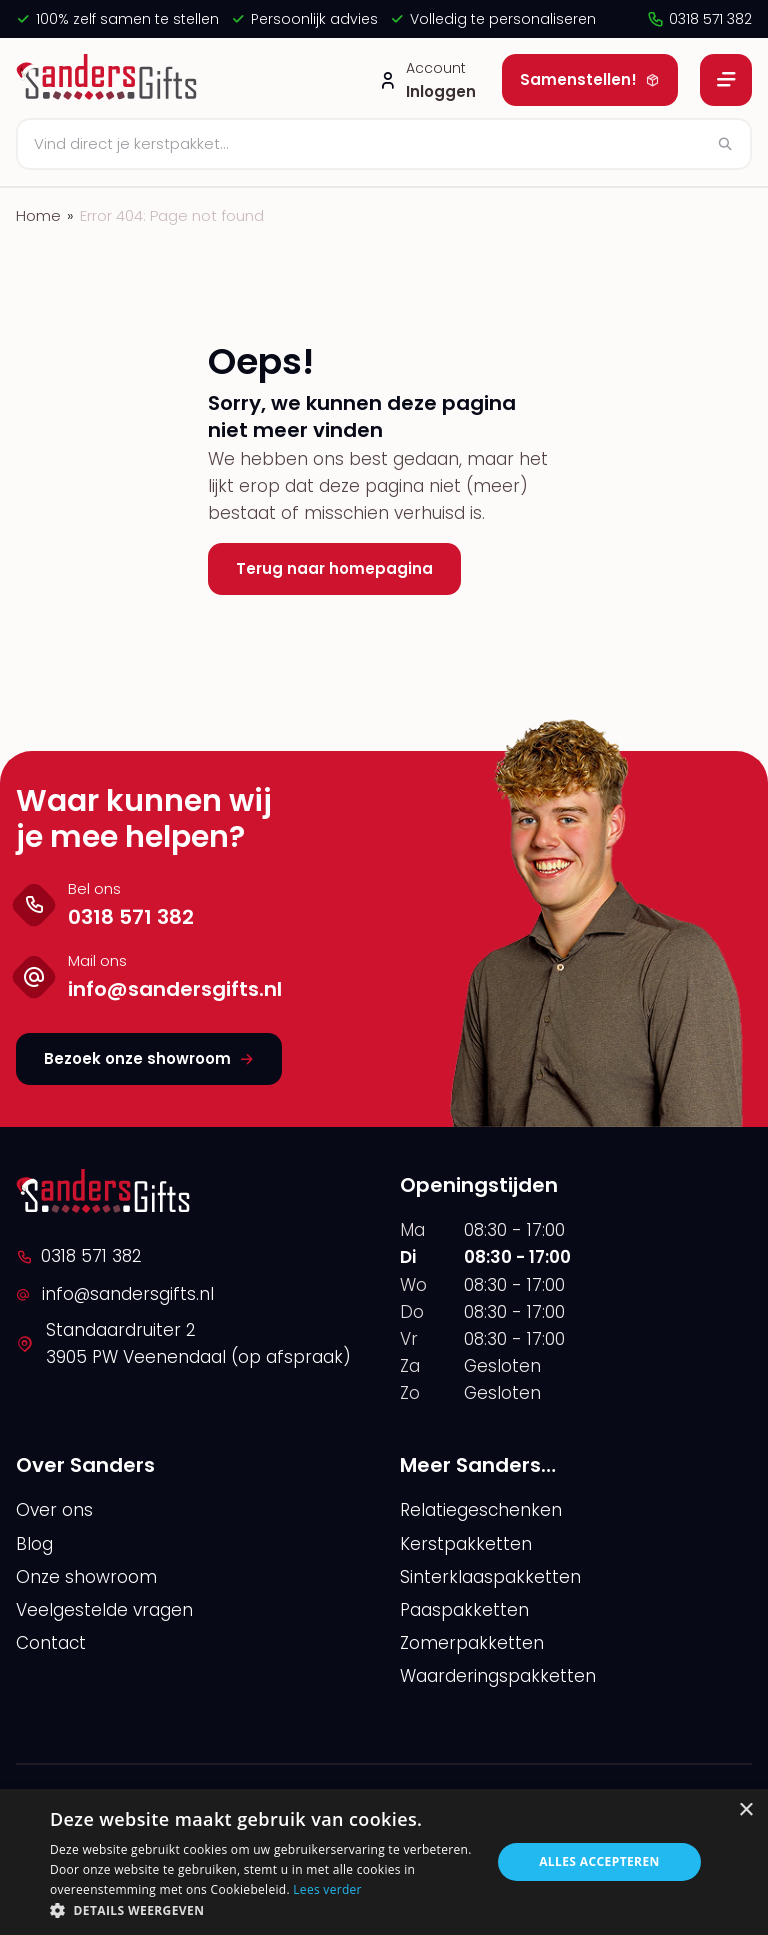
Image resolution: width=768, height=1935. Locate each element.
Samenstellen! (590, 79)
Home (38, 215)
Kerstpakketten (466, 1544)
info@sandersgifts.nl (115, 1294)
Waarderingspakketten (498, 1676)
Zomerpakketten (472, 1643)
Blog (34, 1544)
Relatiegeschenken (481, 1510)
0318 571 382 (699, 19)
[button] (264, 1910)
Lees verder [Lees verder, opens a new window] (327, 1889)
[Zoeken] (384, 144)
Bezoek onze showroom (149, 1058)
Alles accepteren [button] (599, 1861)
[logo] (109, 80)
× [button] (745, 1810)
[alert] (384, 1862)
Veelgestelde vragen (104, 1610)
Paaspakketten (464, 1610)
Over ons (54, 1510)
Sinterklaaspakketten (490, 1577)
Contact (51, 1643)
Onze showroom (86, 1577)
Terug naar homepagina (334, 568)
